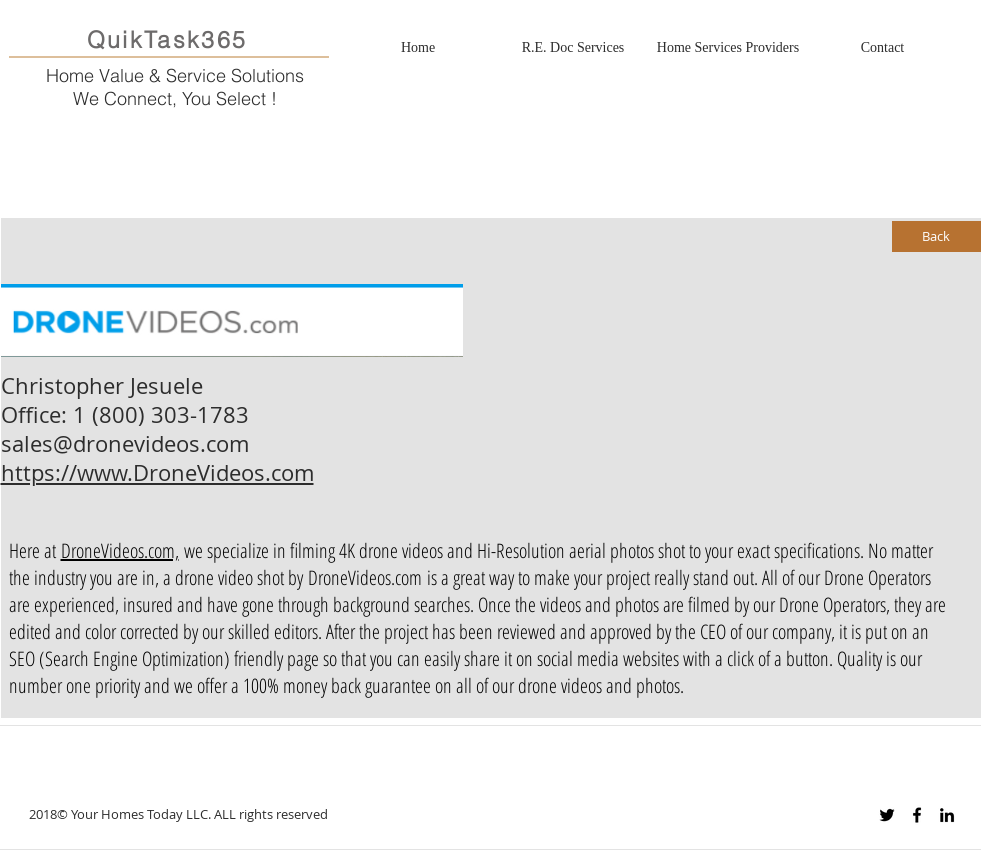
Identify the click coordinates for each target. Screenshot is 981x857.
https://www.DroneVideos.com (157, 472)
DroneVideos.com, (120, 550)
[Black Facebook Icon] (917, 815)
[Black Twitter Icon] (887, 815)
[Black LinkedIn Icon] (947, 815)
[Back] (936, 236)
